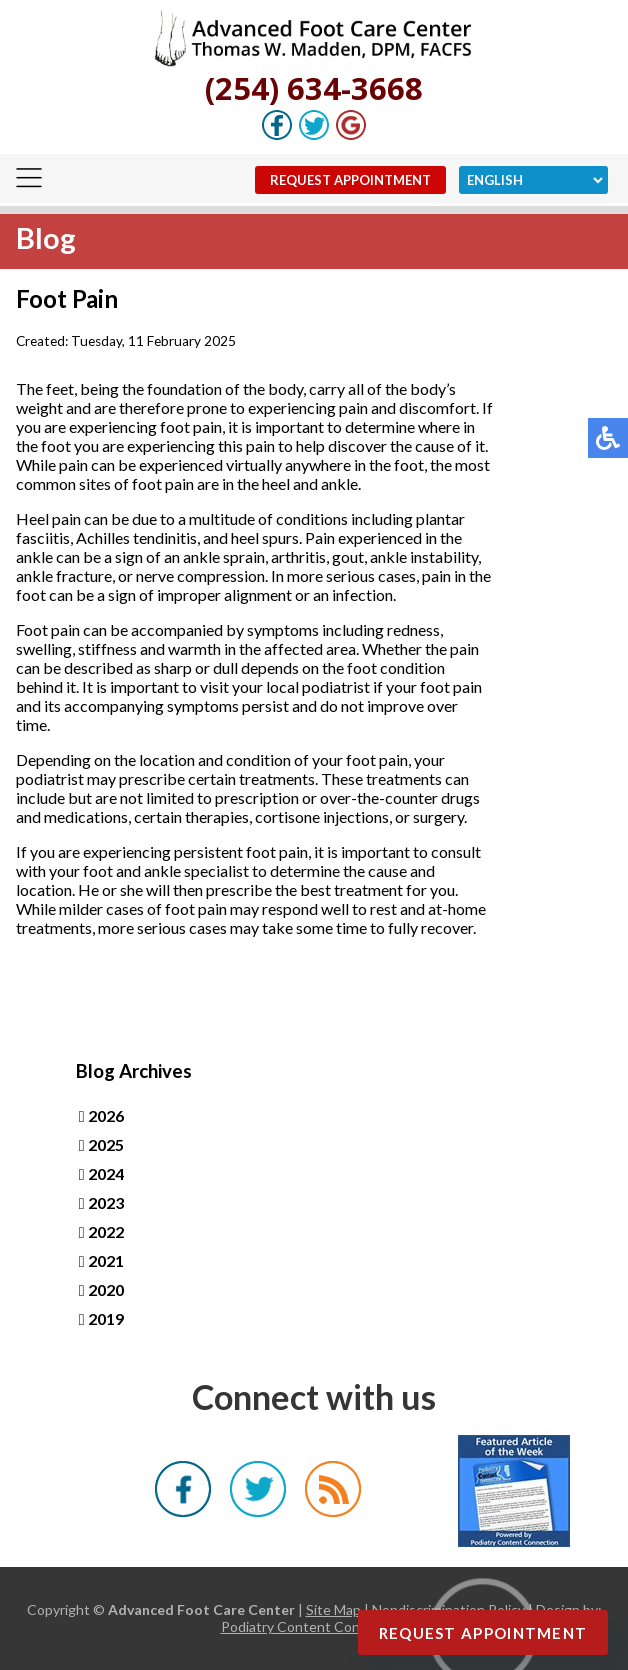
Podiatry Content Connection (314, 1626)
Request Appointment (350, 180)
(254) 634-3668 (314, 88)
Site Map (333, 1609)
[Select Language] (533, 180)
